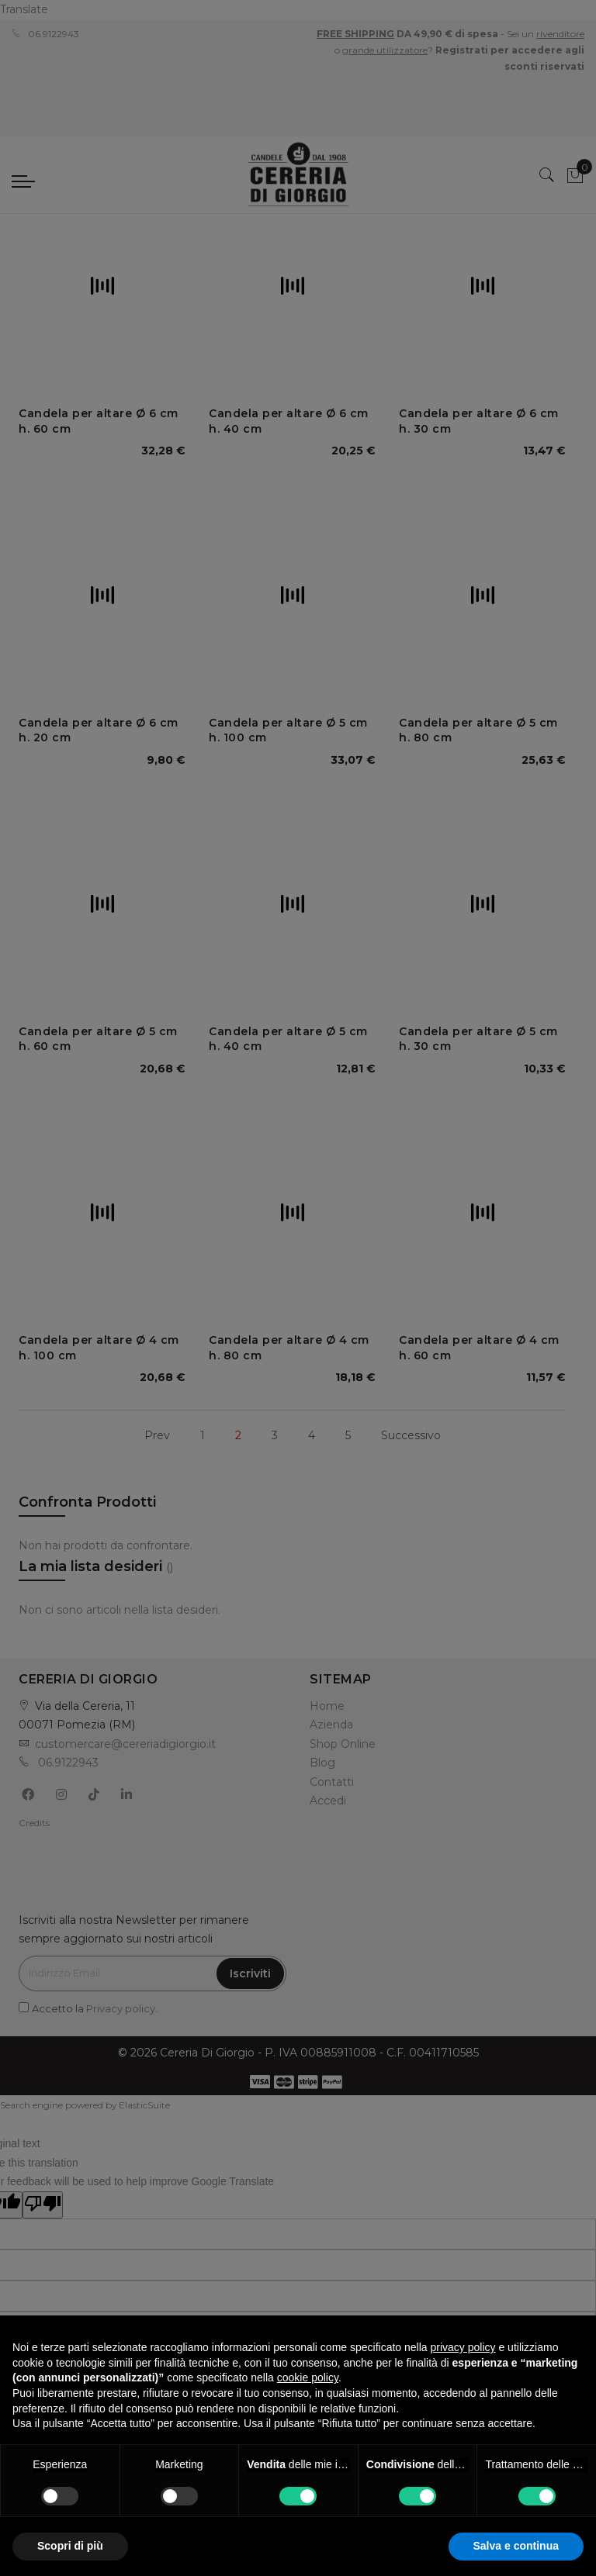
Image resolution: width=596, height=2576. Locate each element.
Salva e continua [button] (516, 2546)
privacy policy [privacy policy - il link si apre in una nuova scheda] (463, 2347)
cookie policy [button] (307, 2377)
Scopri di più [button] (70, 2546)
